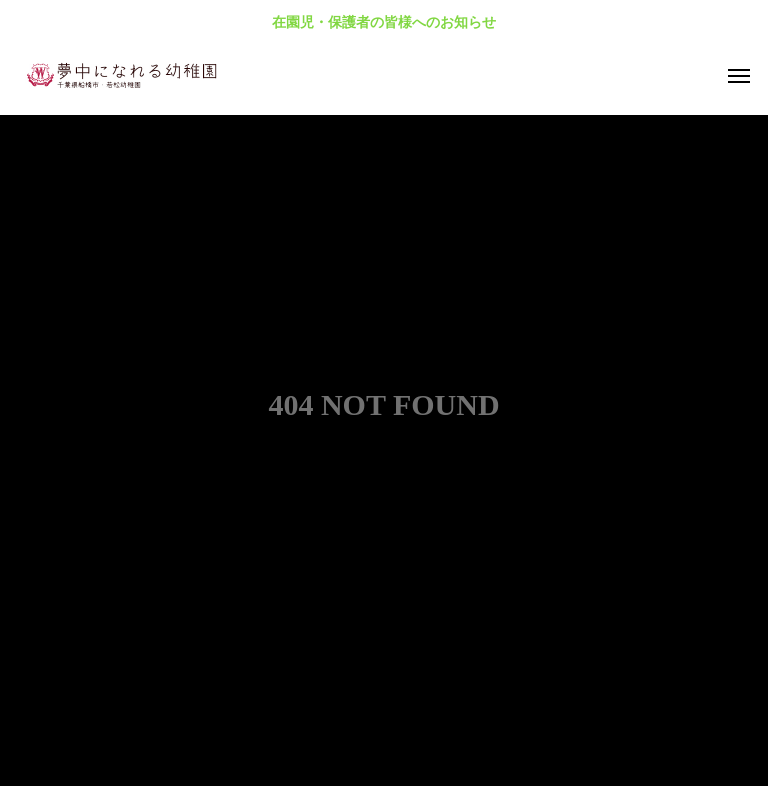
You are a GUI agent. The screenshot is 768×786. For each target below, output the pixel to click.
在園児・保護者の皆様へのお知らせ (384, 22)
